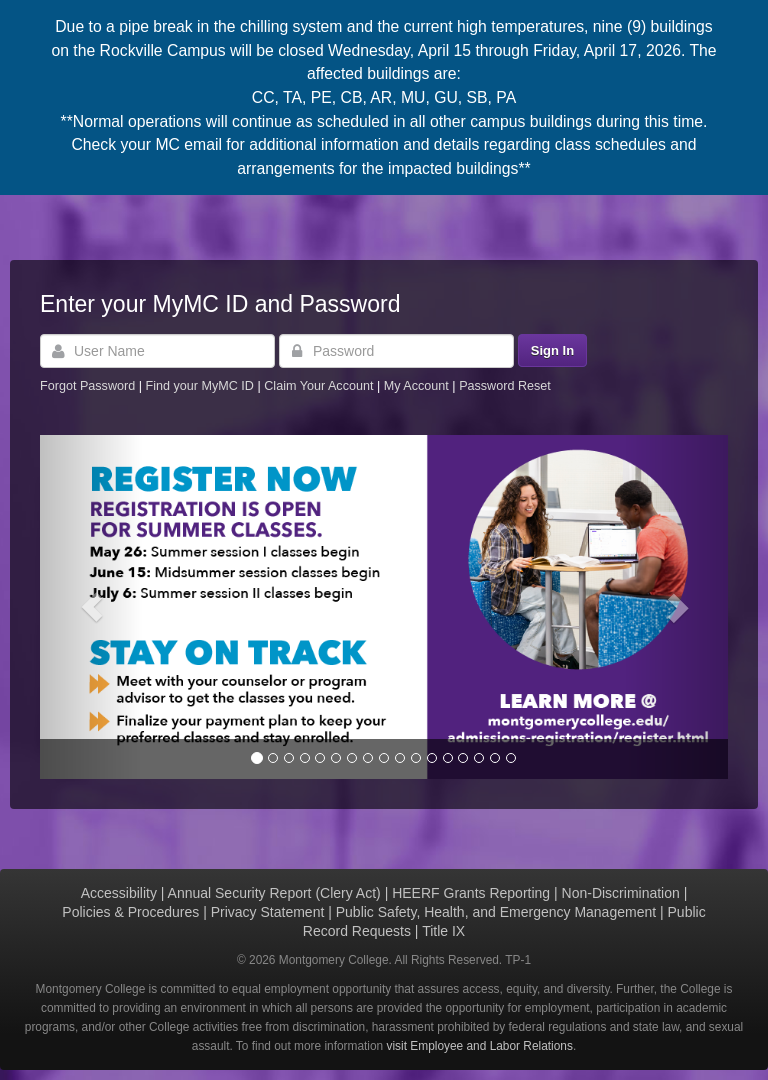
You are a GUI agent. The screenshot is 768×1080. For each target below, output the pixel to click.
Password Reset (505, 386)
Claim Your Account (320, 386)
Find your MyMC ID (199, 386)
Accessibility (119, 893)
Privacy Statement (268, 912)
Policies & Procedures (130, 912)
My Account (418, 386)
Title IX (443, 931)
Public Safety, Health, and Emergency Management (496, 912)
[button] (91, 607)
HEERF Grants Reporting (471, 893)
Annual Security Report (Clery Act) (274, 893)
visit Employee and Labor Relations (480, 1046)
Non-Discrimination (621, 893)
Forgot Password (87, 386)
